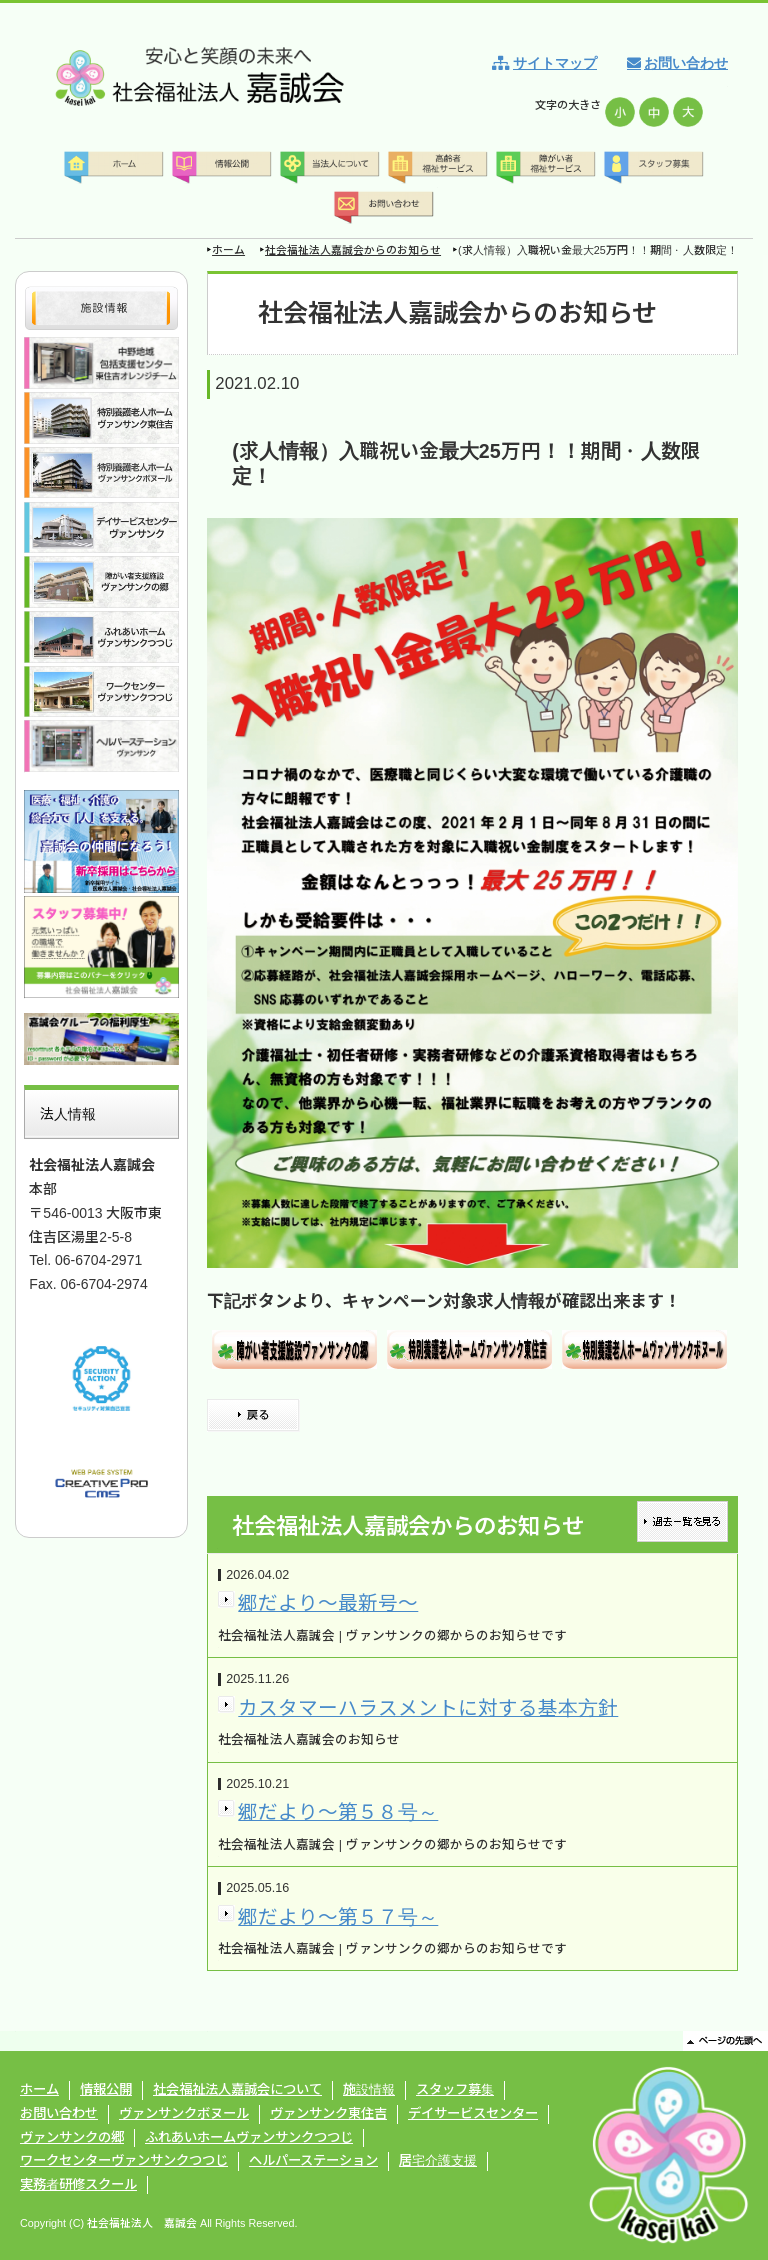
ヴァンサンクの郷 (72, 2137)
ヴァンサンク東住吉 (328, 2113)
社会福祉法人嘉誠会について (237, 2089)
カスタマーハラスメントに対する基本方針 (428, 1708)
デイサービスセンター (473, 2113)
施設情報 (369, 2089)
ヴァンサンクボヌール (184, 2113)
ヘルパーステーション (313, 2160)
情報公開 (106, 2089)
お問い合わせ (686, 63)
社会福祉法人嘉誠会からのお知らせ (353, 250)
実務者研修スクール (78, 2184)
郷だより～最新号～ (328, 1603)
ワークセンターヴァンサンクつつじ (124, 2160)
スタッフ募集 (455, 2089)
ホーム (228, 250)
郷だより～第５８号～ (338, 1812)
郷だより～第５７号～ (338, 1917)
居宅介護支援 (438, 2160)
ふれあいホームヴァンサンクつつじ (249, 2137)
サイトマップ (555, 63)
